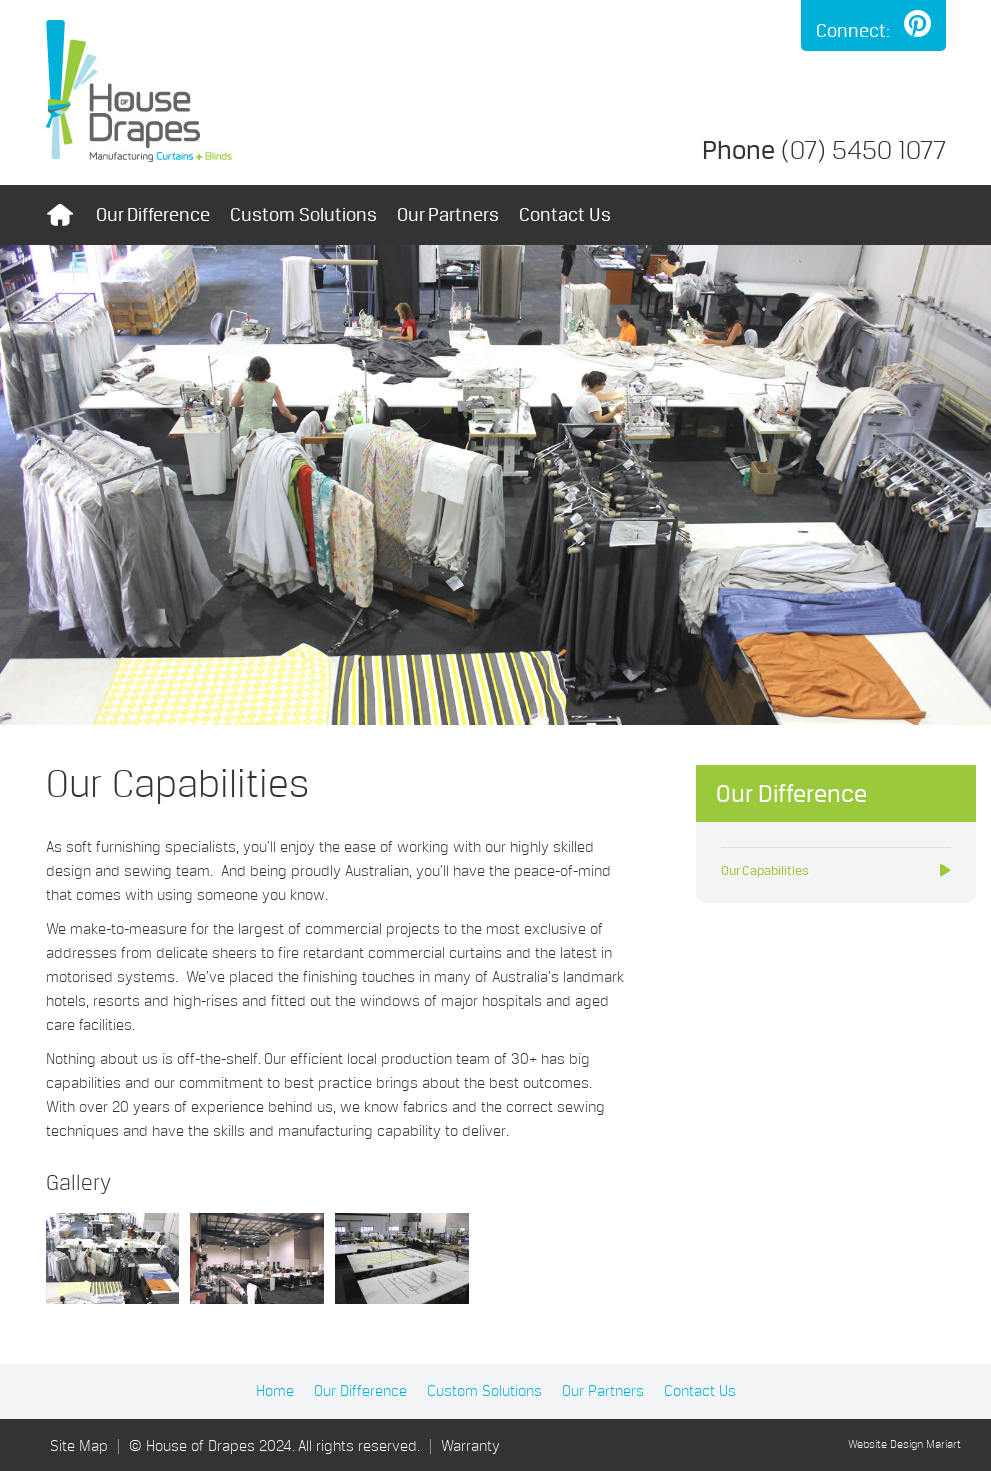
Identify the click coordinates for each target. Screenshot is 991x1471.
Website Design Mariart (904, 1445)
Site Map (79, 1446)
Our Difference (153, 214)
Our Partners (448, 214)
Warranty (470, 1446)
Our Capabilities (765, 870)
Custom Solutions (303, 214)
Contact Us (565, 214)
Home (61, 215)
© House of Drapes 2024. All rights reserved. (274, 1446)
